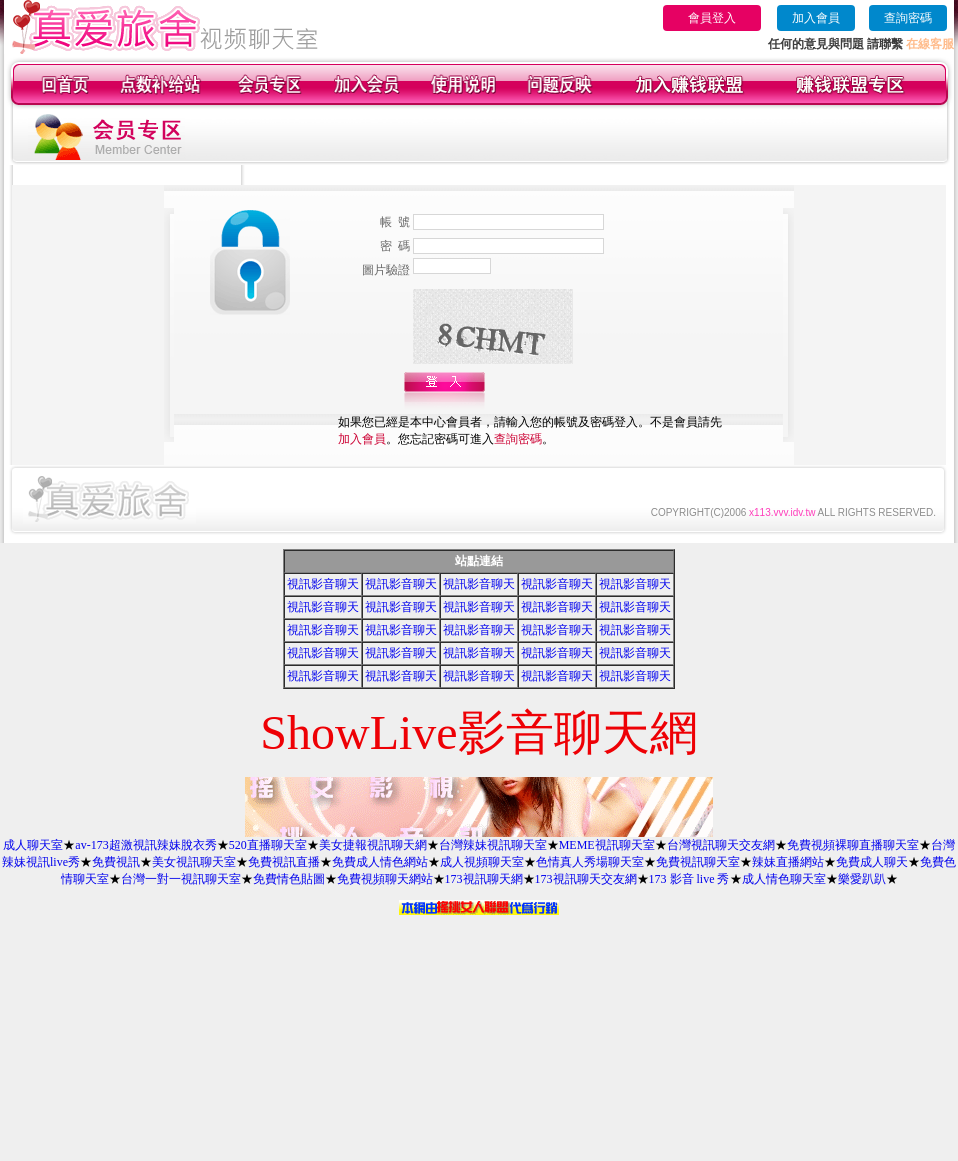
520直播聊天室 (268, 845)
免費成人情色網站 (380, 862)
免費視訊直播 (284, 862)
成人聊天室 (33, 845)
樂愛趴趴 (862, 879)
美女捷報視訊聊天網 (373, 845)
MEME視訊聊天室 (607, 845)
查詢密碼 (908, 18)
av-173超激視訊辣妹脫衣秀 (145, 845)
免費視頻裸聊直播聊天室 (853, 845)
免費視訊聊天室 (698, 862)
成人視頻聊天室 (482, 862)
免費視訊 (116, 862)
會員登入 (712, 18)
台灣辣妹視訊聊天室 (493, 845)
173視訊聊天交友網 (586, 879)
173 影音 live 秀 (689, 879)
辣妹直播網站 (788, 862)
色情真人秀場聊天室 (590, 862)
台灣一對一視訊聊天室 (181, 879)
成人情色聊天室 (784, 879)
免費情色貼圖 (289, 879)
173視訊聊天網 (484, 879)
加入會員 (816, 18)
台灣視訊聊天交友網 (721, 845)
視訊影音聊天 (323, 584)
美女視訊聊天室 (194, 862)
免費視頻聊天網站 (385, 879)
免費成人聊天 (872, 862)
